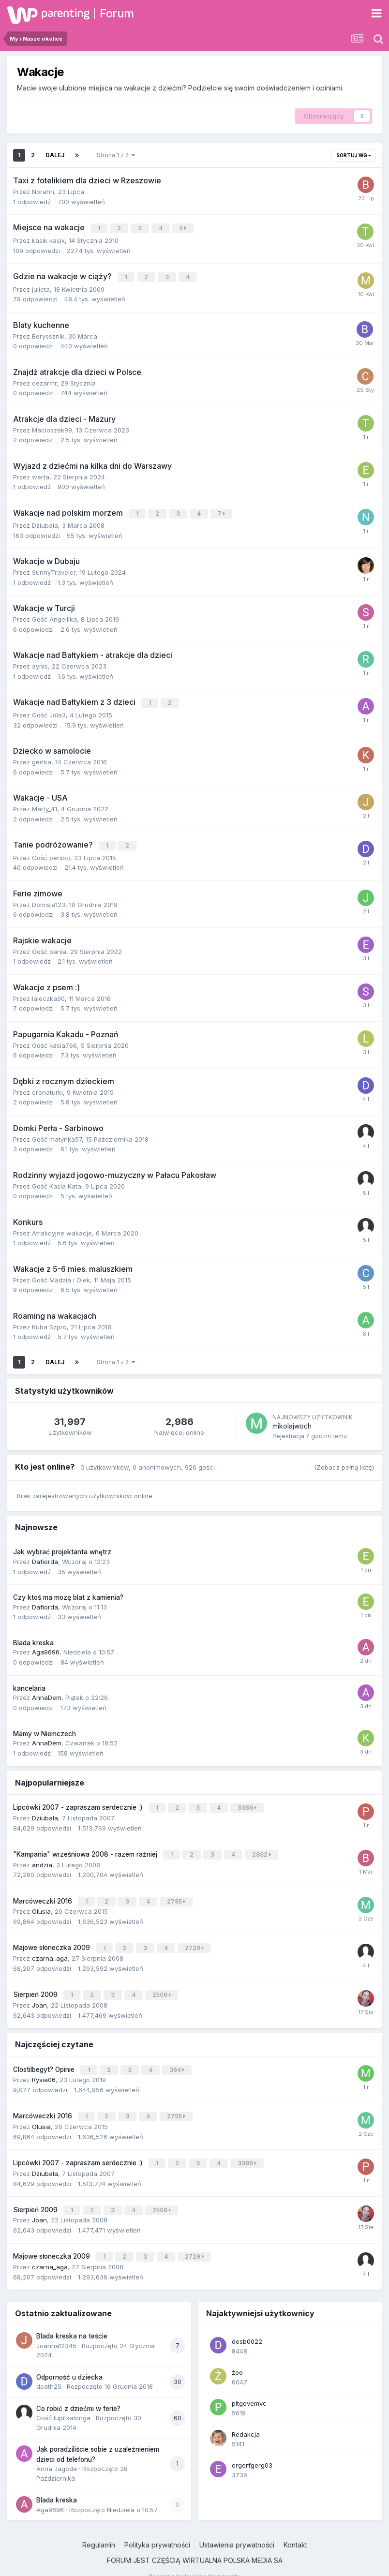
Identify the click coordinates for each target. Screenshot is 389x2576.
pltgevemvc (249, 2388)
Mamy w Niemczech (44, 1729)
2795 (177, 1894)
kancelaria (29, 1684)
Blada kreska (33, 1639)
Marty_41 (44, 805)
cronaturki (47, 1088)
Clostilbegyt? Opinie (44, 2059)
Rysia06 (44, 2069)
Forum (117, 13)
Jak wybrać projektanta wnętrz (62, 1548)
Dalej (54, 155)
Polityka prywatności (157, 2530)
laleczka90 (48, 994)
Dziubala (45, 523)
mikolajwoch (292, 1422)
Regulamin (98, 2530)
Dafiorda (45, 1557)
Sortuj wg (353, 155)
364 (177, 2059)
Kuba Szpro (49, 1322)
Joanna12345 (56, 2331)
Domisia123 (48, 900)
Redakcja (246, 2419)
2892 (262, 1849)
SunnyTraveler (53, 570)
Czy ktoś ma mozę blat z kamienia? (68, 1593)
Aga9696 (46, 1648)
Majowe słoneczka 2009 (52, 1940)
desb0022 (247, 2326)
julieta (41, 287)
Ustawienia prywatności (236, 2530)
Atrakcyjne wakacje (62, 1229)
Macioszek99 (52, 428)
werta (40, 475)
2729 (195, 1940)
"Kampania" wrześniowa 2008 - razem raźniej (86, 1849)
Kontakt (295, 2530)
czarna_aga (50, 1949)
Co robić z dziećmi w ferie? (78, 2393)
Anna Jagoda (56, 2453)
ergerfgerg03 (252, 2450)
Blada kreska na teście (71, 2321)
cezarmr (44, 381)
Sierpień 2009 (36, 1986)
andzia (42, 1858)
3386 (248, 1803)
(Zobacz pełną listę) (344, 1463)
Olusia (41, 1904)
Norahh (43, 191)
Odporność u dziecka (69, 2362)
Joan (39, 1995)
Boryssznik (48, 334)
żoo (237, 2357)
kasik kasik (48, 239)
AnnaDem (46, 1693)
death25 (48, 2371)
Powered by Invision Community (194, 2561)
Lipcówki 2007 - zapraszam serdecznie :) (79, 1803)
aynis (40, 664)
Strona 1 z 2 (116, 155)
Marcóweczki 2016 (43, 1894)
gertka (41, 758)
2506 (162, 1986)
